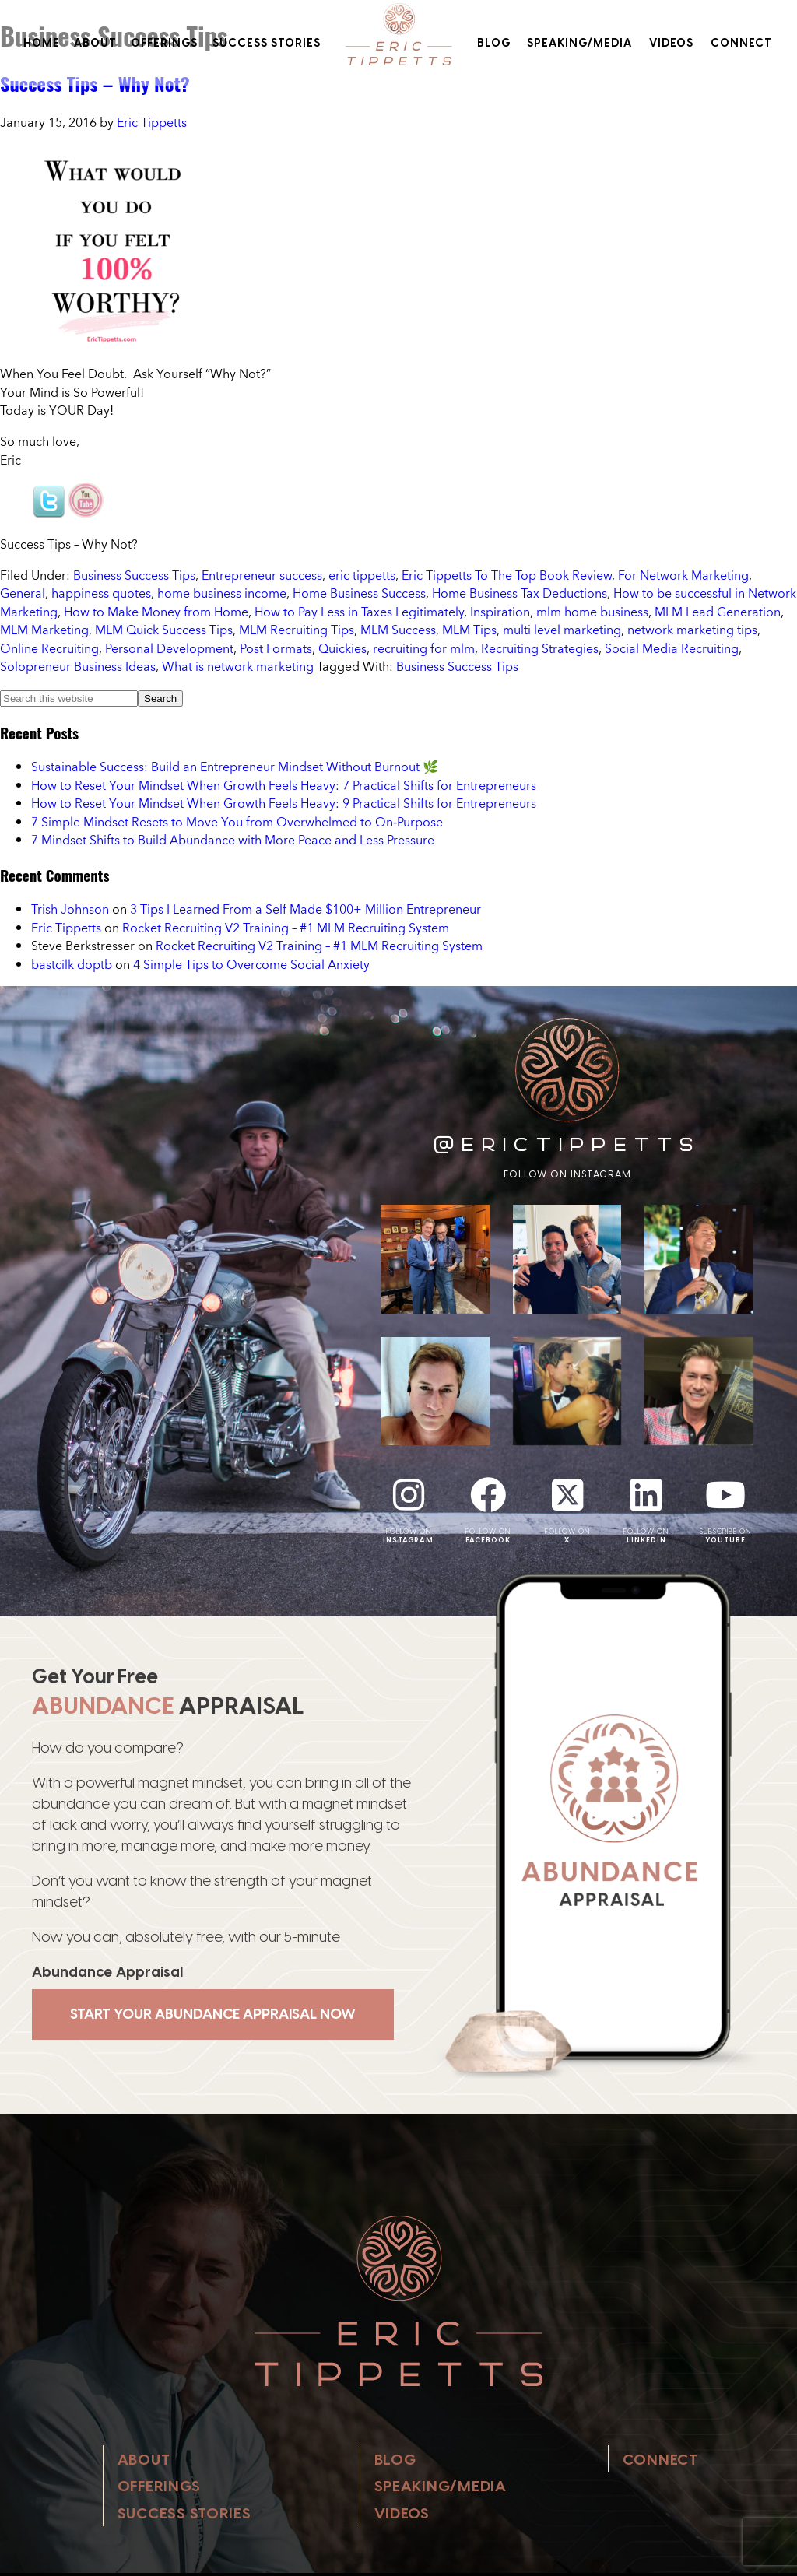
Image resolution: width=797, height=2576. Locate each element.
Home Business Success (359, 593)
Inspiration (500, 612)
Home (41, 43)
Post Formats (276, 648)
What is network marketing (238, 666)
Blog (494, 43)
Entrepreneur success (262, 575)
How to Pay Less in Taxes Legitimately (359, 612)
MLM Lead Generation (718, 612)
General (22, 593)
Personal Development (169, 648)
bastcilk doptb (71, 964)
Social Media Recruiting (672, 648)
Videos (671, 43)
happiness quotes (101, 593)
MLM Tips (469, 629)
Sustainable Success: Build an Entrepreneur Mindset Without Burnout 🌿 (234, 766)
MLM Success (398, 629)
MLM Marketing (44, 629)
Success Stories (266, 43)
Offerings (164, 43)
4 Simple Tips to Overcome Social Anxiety (251, 964)
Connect (741, 43)
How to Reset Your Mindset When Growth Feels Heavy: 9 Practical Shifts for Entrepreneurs (283, 803)
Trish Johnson (70, 909)
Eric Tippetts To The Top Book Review (507, 575)
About (95, 43)
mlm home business (592, 612)
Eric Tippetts (66, 928)
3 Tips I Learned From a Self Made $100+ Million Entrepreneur (305, 909)
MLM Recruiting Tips (296, 629)
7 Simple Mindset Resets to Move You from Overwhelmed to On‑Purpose (237, 822)
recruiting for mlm (424, 648)
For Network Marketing (683, 575)
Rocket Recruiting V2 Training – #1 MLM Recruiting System (285, 928)
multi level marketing (562, 629)
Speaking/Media (579, 43)
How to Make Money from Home (156, 612)
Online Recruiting (49, 648)
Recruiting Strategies (540, 648)
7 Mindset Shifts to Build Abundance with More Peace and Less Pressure (232, 840)
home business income (221, 593)
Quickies (342, 648)
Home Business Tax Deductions (519, 593)
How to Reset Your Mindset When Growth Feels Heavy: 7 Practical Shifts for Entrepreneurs (283, 785)
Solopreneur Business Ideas (78, 666)
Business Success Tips (134, 575)
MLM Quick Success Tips (164, 629)
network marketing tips (692, 629)
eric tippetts (361, 575)
